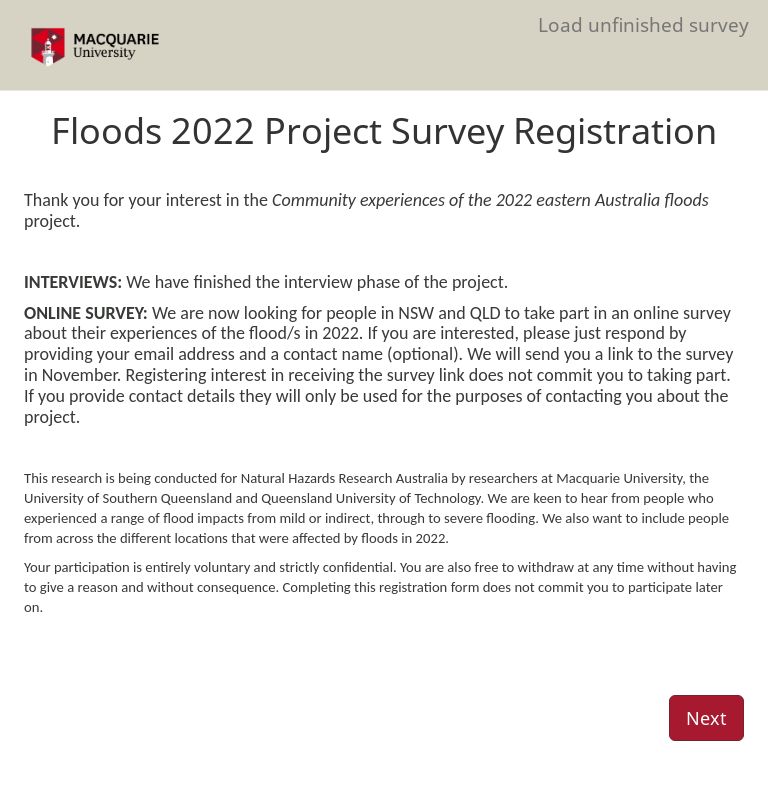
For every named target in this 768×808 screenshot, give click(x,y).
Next (706, 718)
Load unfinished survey (643, 24)
